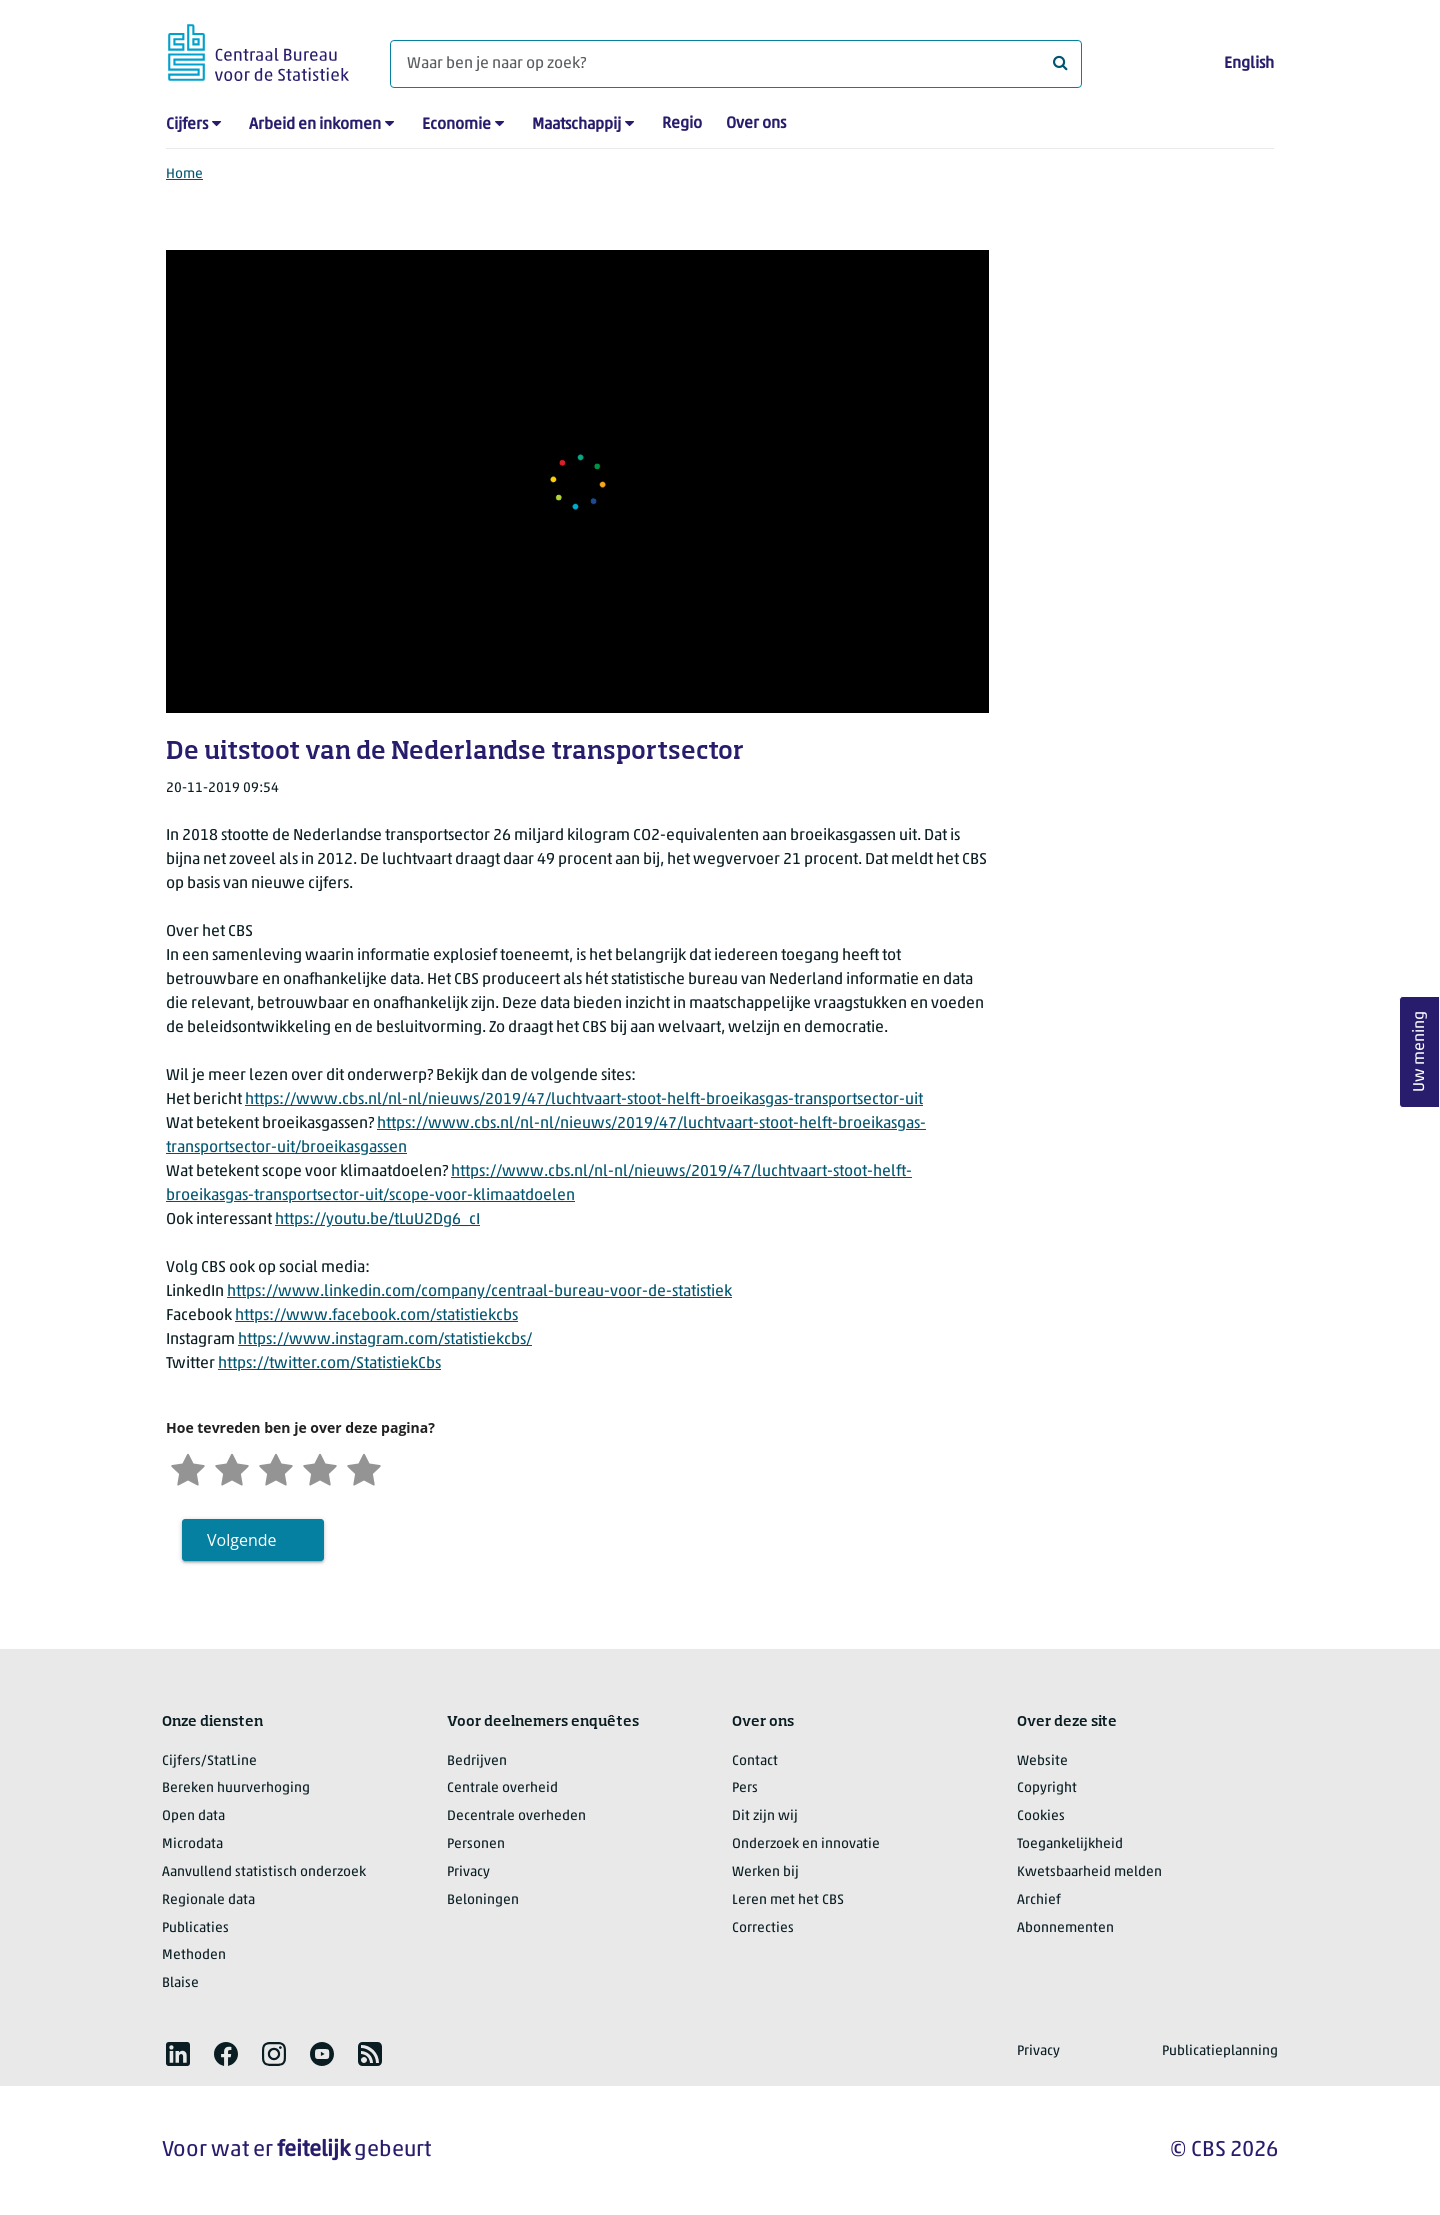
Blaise (180, 1983)
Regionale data (208, 1900)
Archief (1039, 1900)
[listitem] (178, 2054)
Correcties (763, 1928)
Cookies (1041, 1816)
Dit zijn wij (765, 1816)
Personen (476, 1844)
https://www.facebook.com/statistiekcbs (376, 1316)
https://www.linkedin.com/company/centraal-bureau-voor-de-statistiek (479, 1292)
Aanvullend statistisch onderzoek (264, 1872)
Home (184, 174)
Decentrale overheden (516, 1816)
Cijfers (187, 125)
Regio (682, 124)
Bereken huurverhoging (236, 1788)
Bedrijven (477, 1761)
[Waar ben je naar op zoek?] (736, 64)
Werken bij (765, 1872)
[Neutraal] (276, 1467)
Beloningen (483, 1900)
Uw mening (1420, 1051)
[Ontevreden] (232, 1467)
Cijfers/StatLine (209, 1761)
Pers (745, 1788)
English (1249, 64)
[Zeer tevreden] (364, 1467)
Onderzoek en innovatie (806, 1844)
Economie (456, 125)
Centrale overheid (502, 1788)
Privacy (468, 1872)
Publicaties (195, 1928)
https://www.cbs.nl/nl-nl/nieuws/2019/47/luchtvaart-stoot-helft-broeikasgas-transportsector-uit (584, 1100)
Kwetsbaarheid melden (1089, 1872)
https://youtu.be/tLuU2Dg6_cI (377, 1220)
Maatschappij (576, 125)
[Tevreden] (320, 1467)
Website (1042, 1761)
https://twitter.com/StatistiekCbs (329, 1364)
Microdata (192, 1844)
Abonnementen (1065, 1928)
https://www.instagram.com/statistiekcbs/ (385, 1340)
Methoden (194, 1955)
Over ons (756, 124)
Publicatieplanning (1220, 2051)
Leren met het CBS (788, 1900)
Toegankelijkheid (1070, 1844)
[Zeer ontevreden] (188, 1467)
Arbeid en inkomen (315, 125)
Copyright (1047, 1788)
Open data (193, 1816)
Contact (755, 1761)
